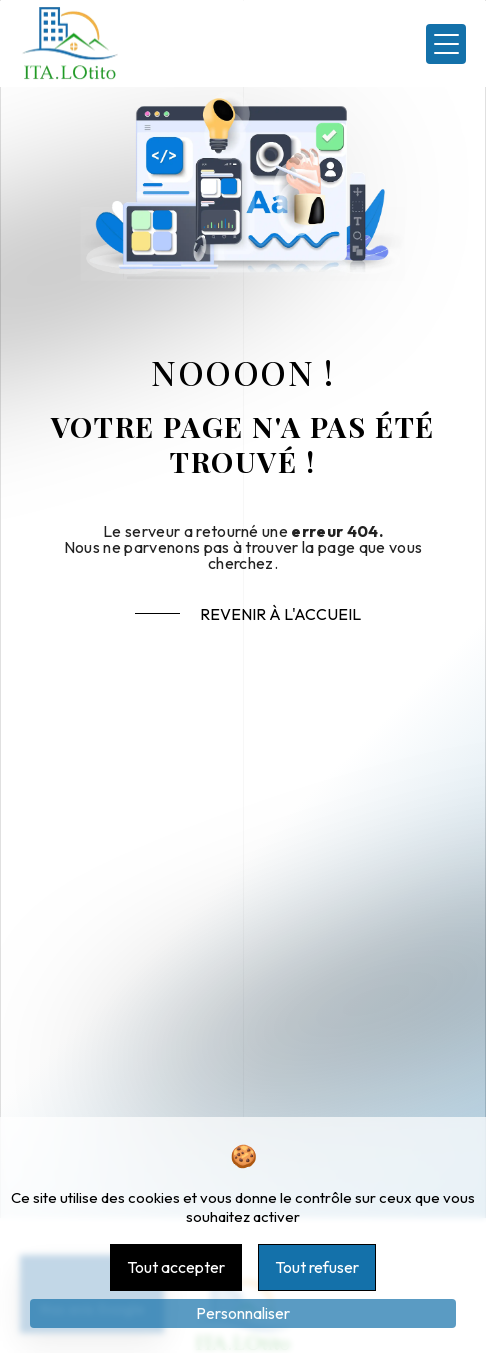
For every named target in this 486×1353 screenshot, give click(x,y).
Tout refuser (317, 1267)
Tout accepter (176, 1267)
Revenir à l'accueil (280, 614)
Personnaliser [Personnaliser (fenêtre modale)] (243, 1313)
